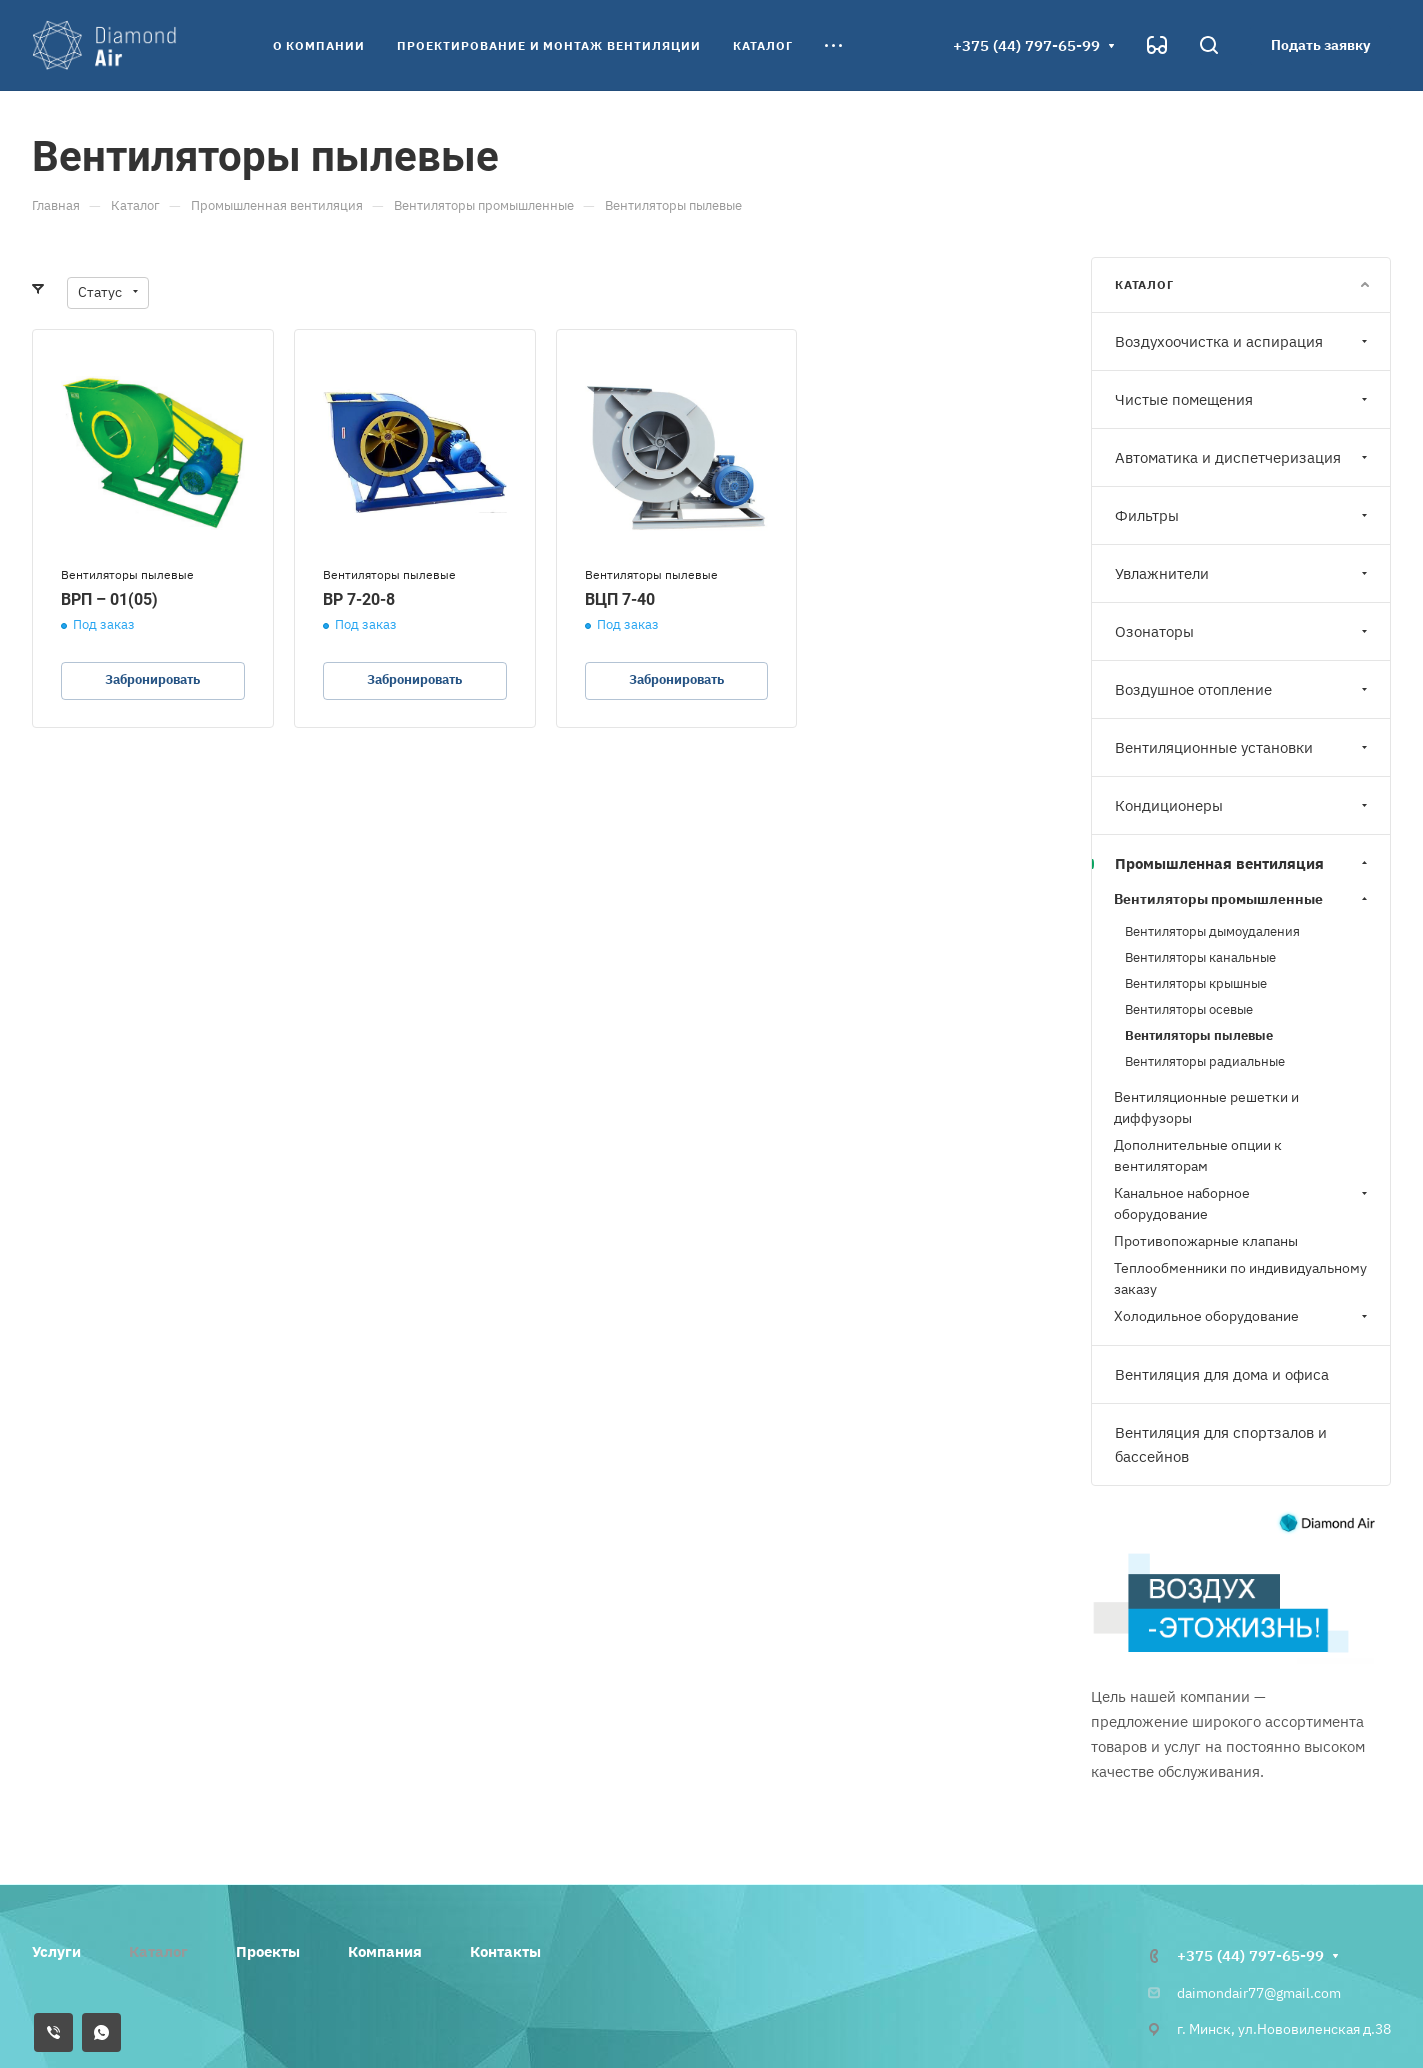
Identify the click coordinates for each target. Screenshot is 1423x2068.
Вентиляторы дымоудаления (1212, 931)
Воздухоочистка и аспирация (1243, 341)
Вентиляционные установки (1243, 747)
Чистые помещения (1243, 399)
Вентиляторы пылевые (1199, 1035)
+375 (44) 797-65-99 (1026, 45)
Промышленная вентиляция (1243, 863)
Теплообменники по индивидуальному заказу (1240, 1278)
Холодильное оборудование (1243, 1316)
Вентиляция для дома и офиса (1222, 1374)
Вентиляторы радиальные (1205, 1061)
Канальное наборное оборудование (1243, 1203)
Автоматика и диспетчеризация (1243, 457)
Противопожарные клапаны (1206, 1241)
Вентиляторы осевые (1189, 1009)
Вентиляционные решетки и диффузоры (1206, 1107)
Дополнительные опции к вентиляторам (1198, 1155)
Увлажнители (1243, 573)
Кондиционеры (1243, 805)
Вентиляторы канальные (1200, 957)
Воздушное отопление (1243, 689)
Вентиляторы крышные (1196, 983)
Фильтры (1243, 515)
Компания (385, 1951)
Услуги (56, 1951)
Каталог (158, 1951)
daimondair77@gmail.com (1259, 1993)
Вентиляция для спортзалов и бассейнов (1221, 1444)
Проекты (268, 1951)
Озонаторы (1243, 631)
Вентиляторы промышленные (1243, 899)
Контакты (505, 1951)
